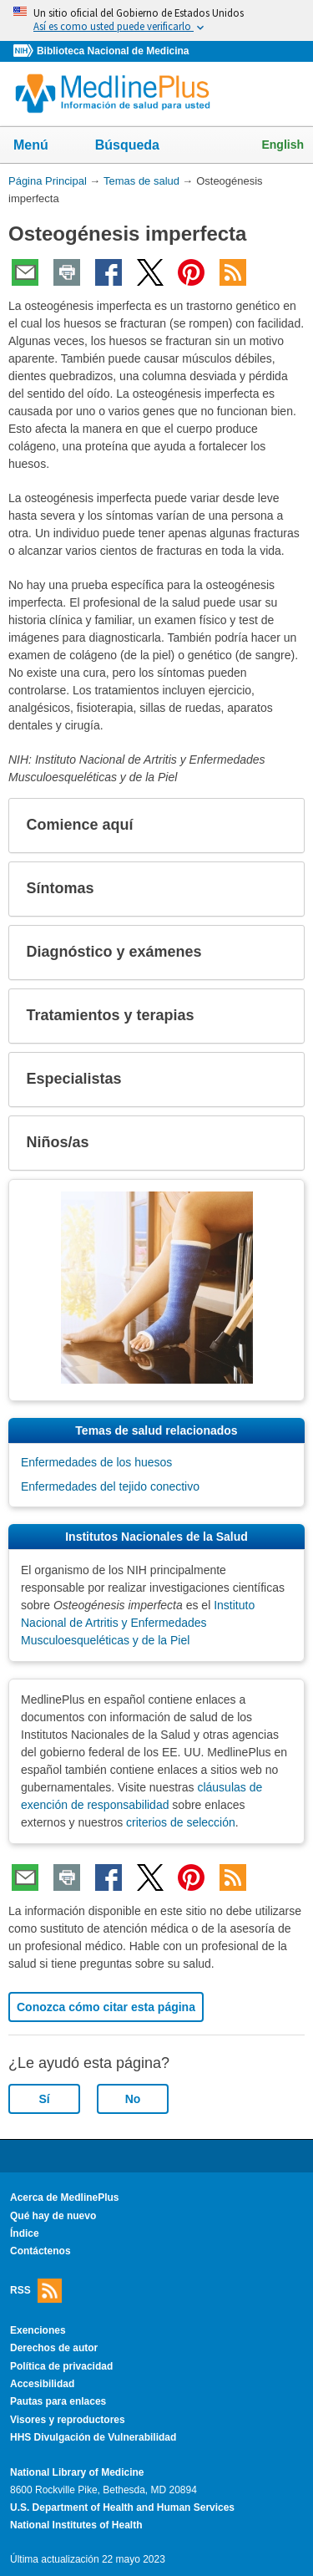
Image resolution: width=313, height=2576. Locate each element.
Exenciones (38, 2330)
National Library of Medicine (77, 2472)
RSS (36, 2291)
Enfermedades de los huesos (96, 1462)
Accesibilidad (42, 2384)
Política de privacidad (61, 2366)
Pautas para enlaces (58, 2401)
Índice (24, 2233)
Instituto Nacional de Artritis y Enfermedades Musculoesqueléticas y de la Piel (138, 1622)
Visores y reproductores (67, 2420)
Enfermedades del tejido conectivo (110, 1486)
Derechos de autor (54, 2348)
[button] (277, 825)
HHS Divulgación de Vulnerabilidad (93, 2437)
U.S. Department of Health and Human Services (122, 2507)
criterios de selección (180, 1822)
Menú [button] (41, 146)
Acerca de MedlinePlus (64, 2197)
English (282, 144)
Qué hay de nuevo (53, 2216)
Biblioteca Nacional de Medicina (113, 51)
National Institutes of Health (76, 2525)
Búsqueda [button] (138, 150)
